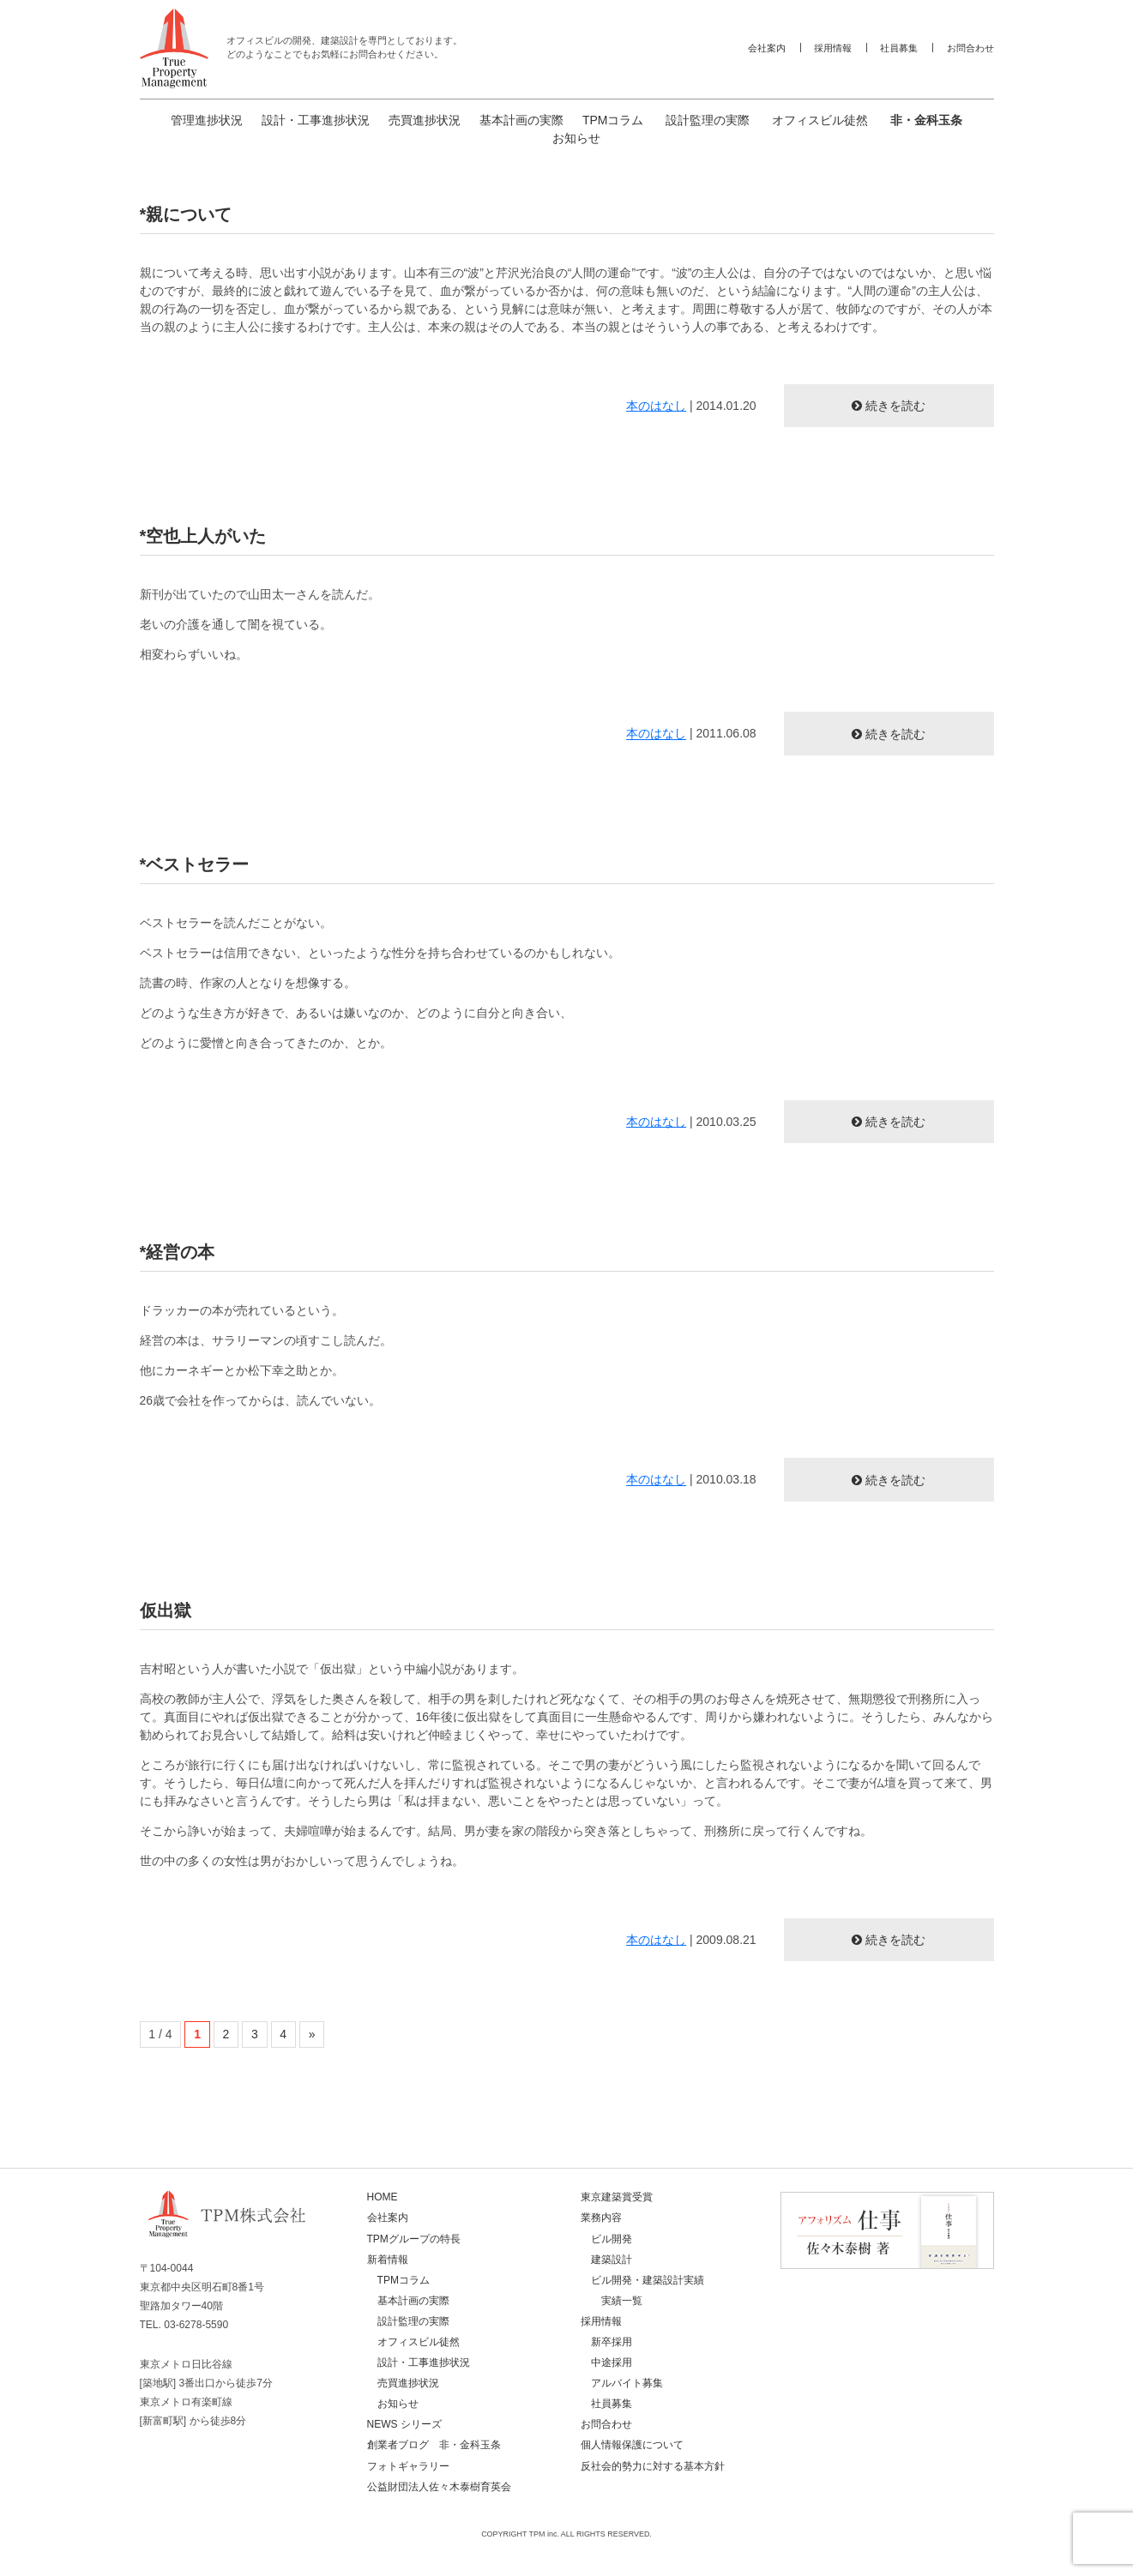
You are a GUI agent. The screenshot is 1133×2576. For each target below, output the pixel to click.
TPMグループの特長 (414, 2239)
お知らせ (576, 138)
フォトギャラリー (408, 2466)
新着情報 (387, 2260)
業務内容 (601, 2218)
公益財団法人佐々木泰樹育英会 (439, 2487)
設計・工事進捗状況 (316, 120)
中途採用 (611, 2362)
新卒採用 (611, 2342)
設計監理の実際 (708, 120)
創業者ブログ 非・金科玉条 (434, 2445)
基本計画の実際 (521, 120)
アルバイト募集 (627, 2383)
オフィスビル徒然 (820, 120)
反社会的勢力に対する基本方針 (653, 2466)
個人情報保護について (632, 2445)
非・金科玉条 (926, 120)
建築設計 (611, 2260)
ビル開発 (611, 2239)
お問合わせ (970, 48)
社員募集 (899, 48)
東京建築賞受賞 (617, 2197)
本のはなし (656, 405)
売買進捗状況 (425, 120)
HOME (382, 2197)
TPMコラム (613, 120)
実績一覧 (621, 2301)
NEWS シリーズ (404, 2424)
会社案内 (767, 48)
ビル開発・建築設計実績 (647, 2280)
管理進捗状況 (207, 120)
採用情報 (833, 48)
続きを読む (895, 405)
